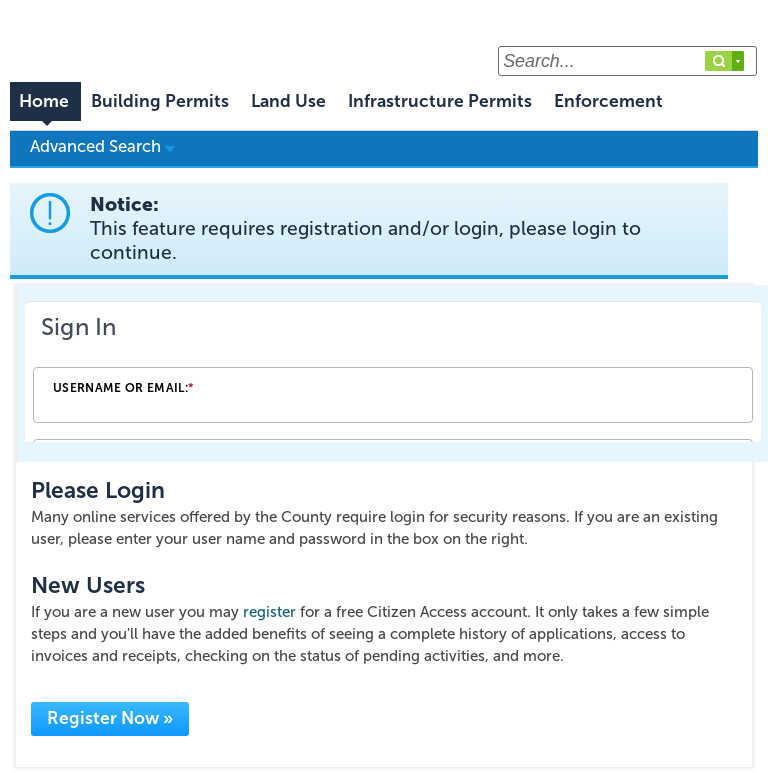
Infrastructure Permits (440, 101)
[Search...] (627, 61)
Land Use (288, 101)
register (269, 612)
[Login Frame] (393, 373)
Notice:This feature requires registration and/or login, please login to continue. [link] (365, 228)
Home (44, 101)
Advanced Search (102, 146)
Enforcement (608, 101)
